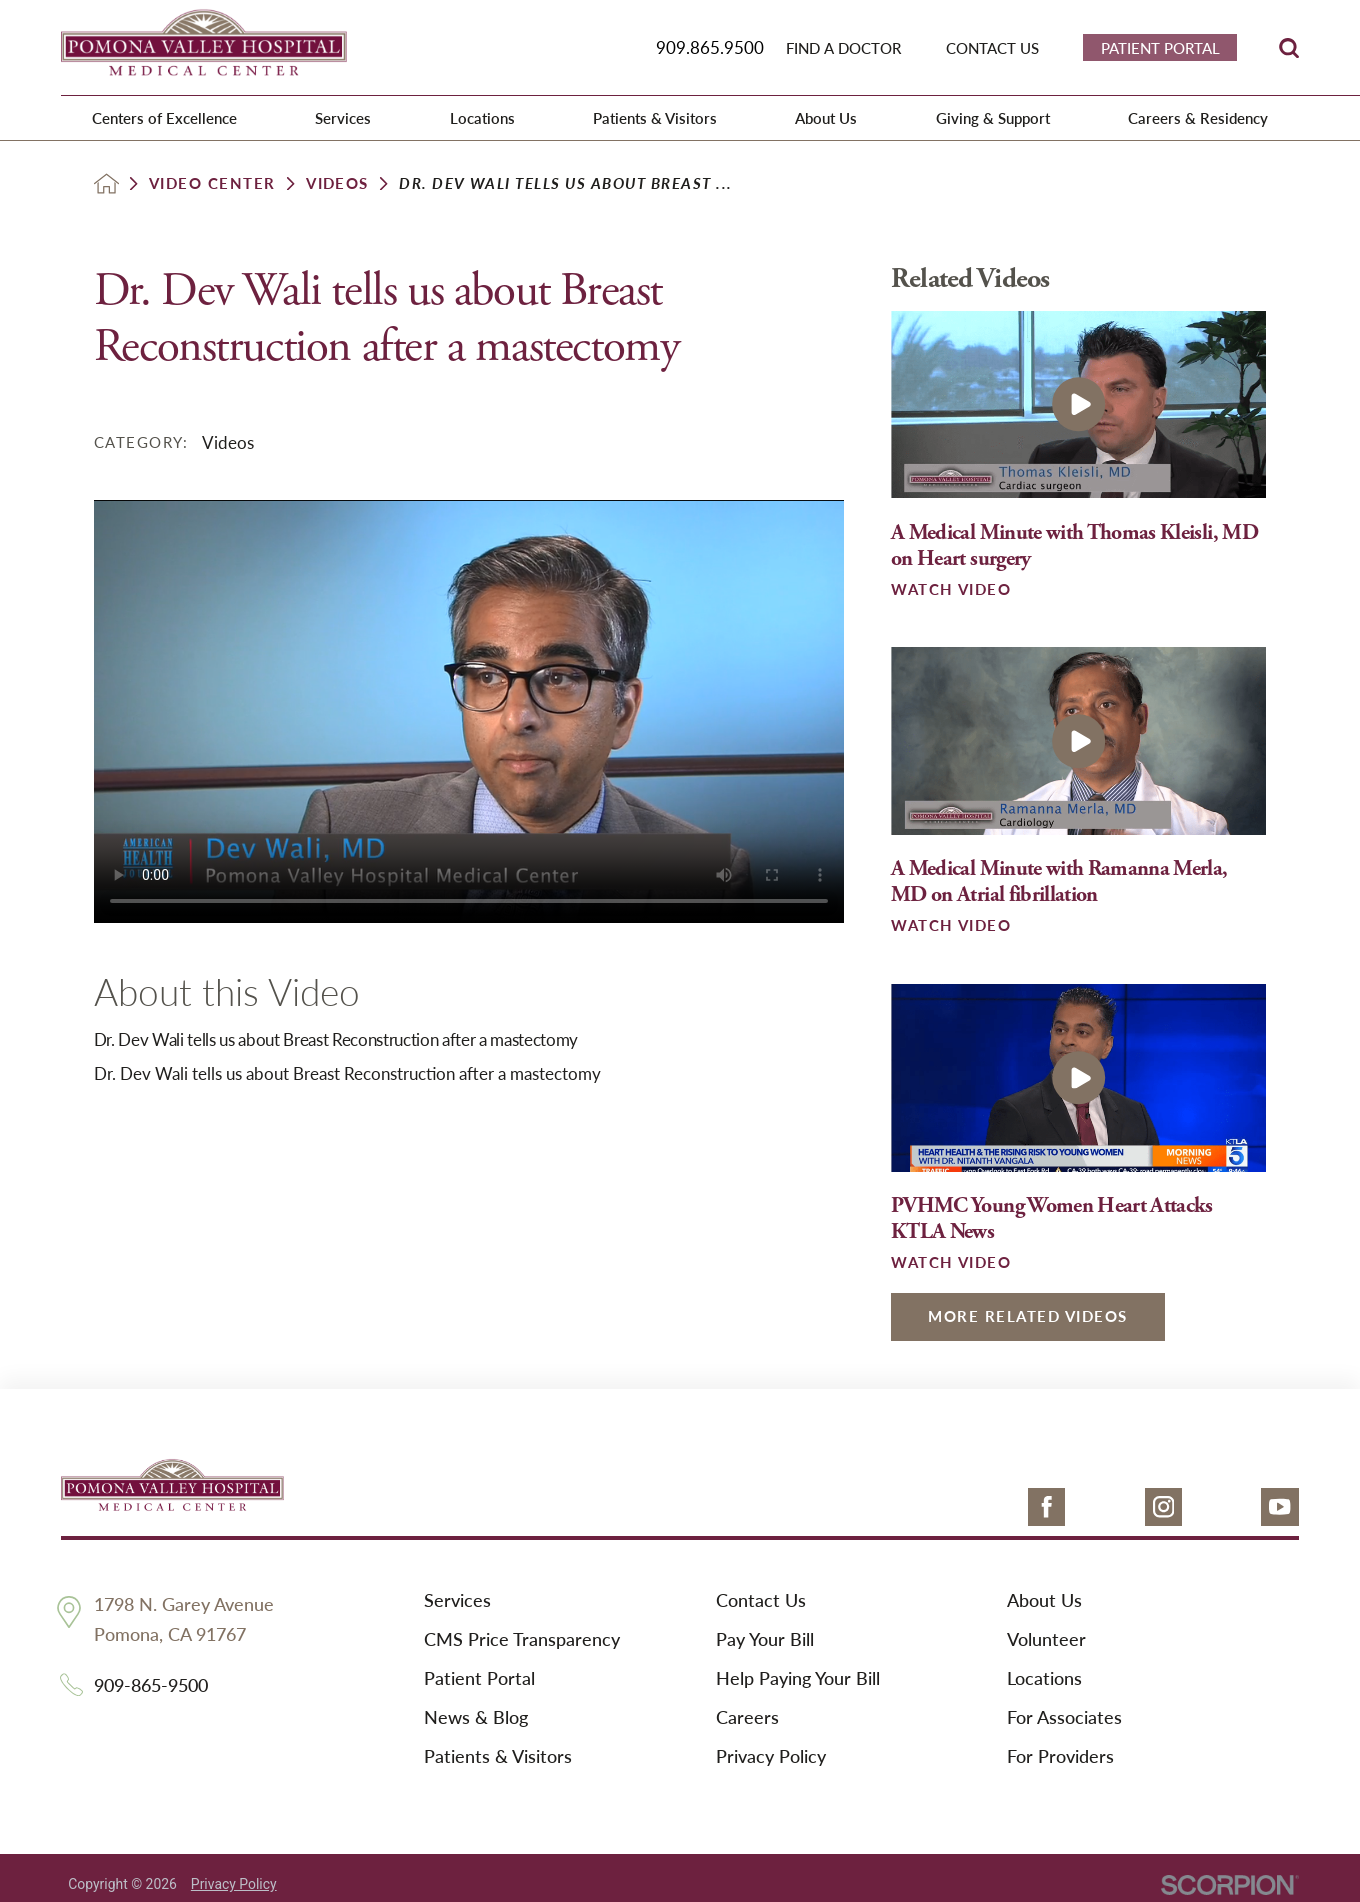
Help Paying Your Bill (798, 1678)
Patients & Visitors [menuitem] (655, 117)
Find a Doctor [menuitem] (843, 48)
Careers (747, 1717)
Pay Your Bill (765, 1639)
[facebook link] (1047, 1507)
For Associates (1064, 1717)
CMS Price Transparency (522, 1639)
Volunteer (1046, 1639)
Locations (1044, 1678)
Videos (337, 183)
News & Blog (476, 1717)
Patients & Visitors (498, 1756)
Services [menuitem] (343, 117)
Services (457, 1600)
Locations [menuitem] (482, 117)
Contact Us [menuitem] (992, 48)
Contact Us (761, 1600)
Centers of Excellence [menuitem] (164, 117)
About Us (1044, 1600)
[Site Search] (1289, 48)
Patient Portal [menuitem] (1160, 47)
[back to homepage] (106, 183)
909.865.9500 (710, 47)
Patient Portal (479, 1678)
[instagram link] (1164, 1507)
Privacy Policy (771, 1756)
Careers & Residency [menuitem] (1198, 117)
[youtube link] (1280, 1507)
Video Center (212, 183)
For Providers (1060, 1756)
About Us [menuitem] (826, 117)
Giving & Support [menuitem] (993, 117)
